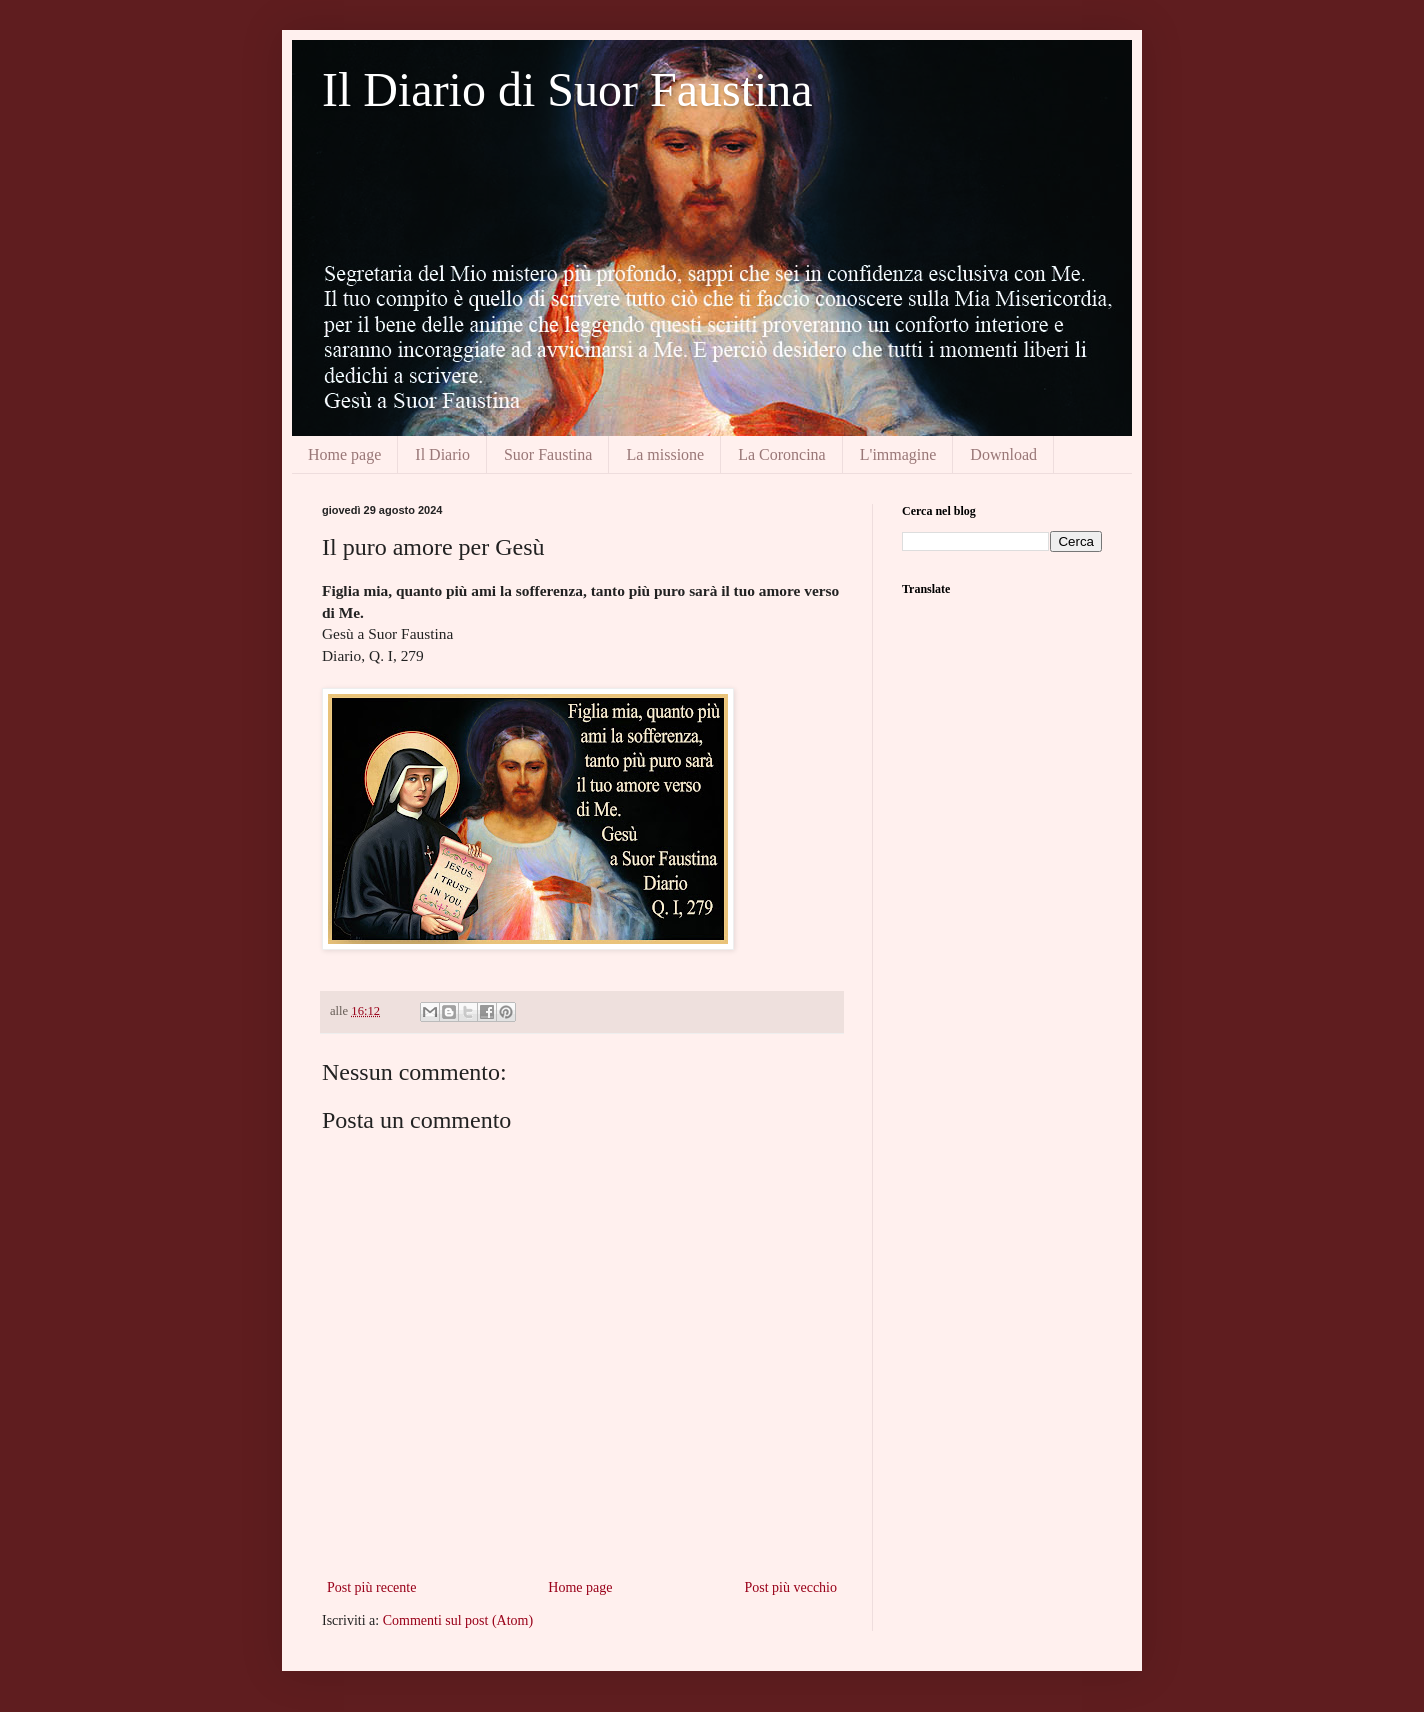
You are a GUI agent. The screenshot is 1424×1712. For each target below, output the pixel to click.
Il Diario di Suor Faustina (567, 89)
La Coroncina (782, 454)
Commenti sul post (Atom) (458, 1620)
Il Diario (442, 454)
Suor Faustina (548, 454)
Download (1003, 454)
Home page (344, 454)
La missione (665, 454)
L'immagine (898, 454)
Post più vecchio (790, 1587)
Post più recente (371, 1587)
